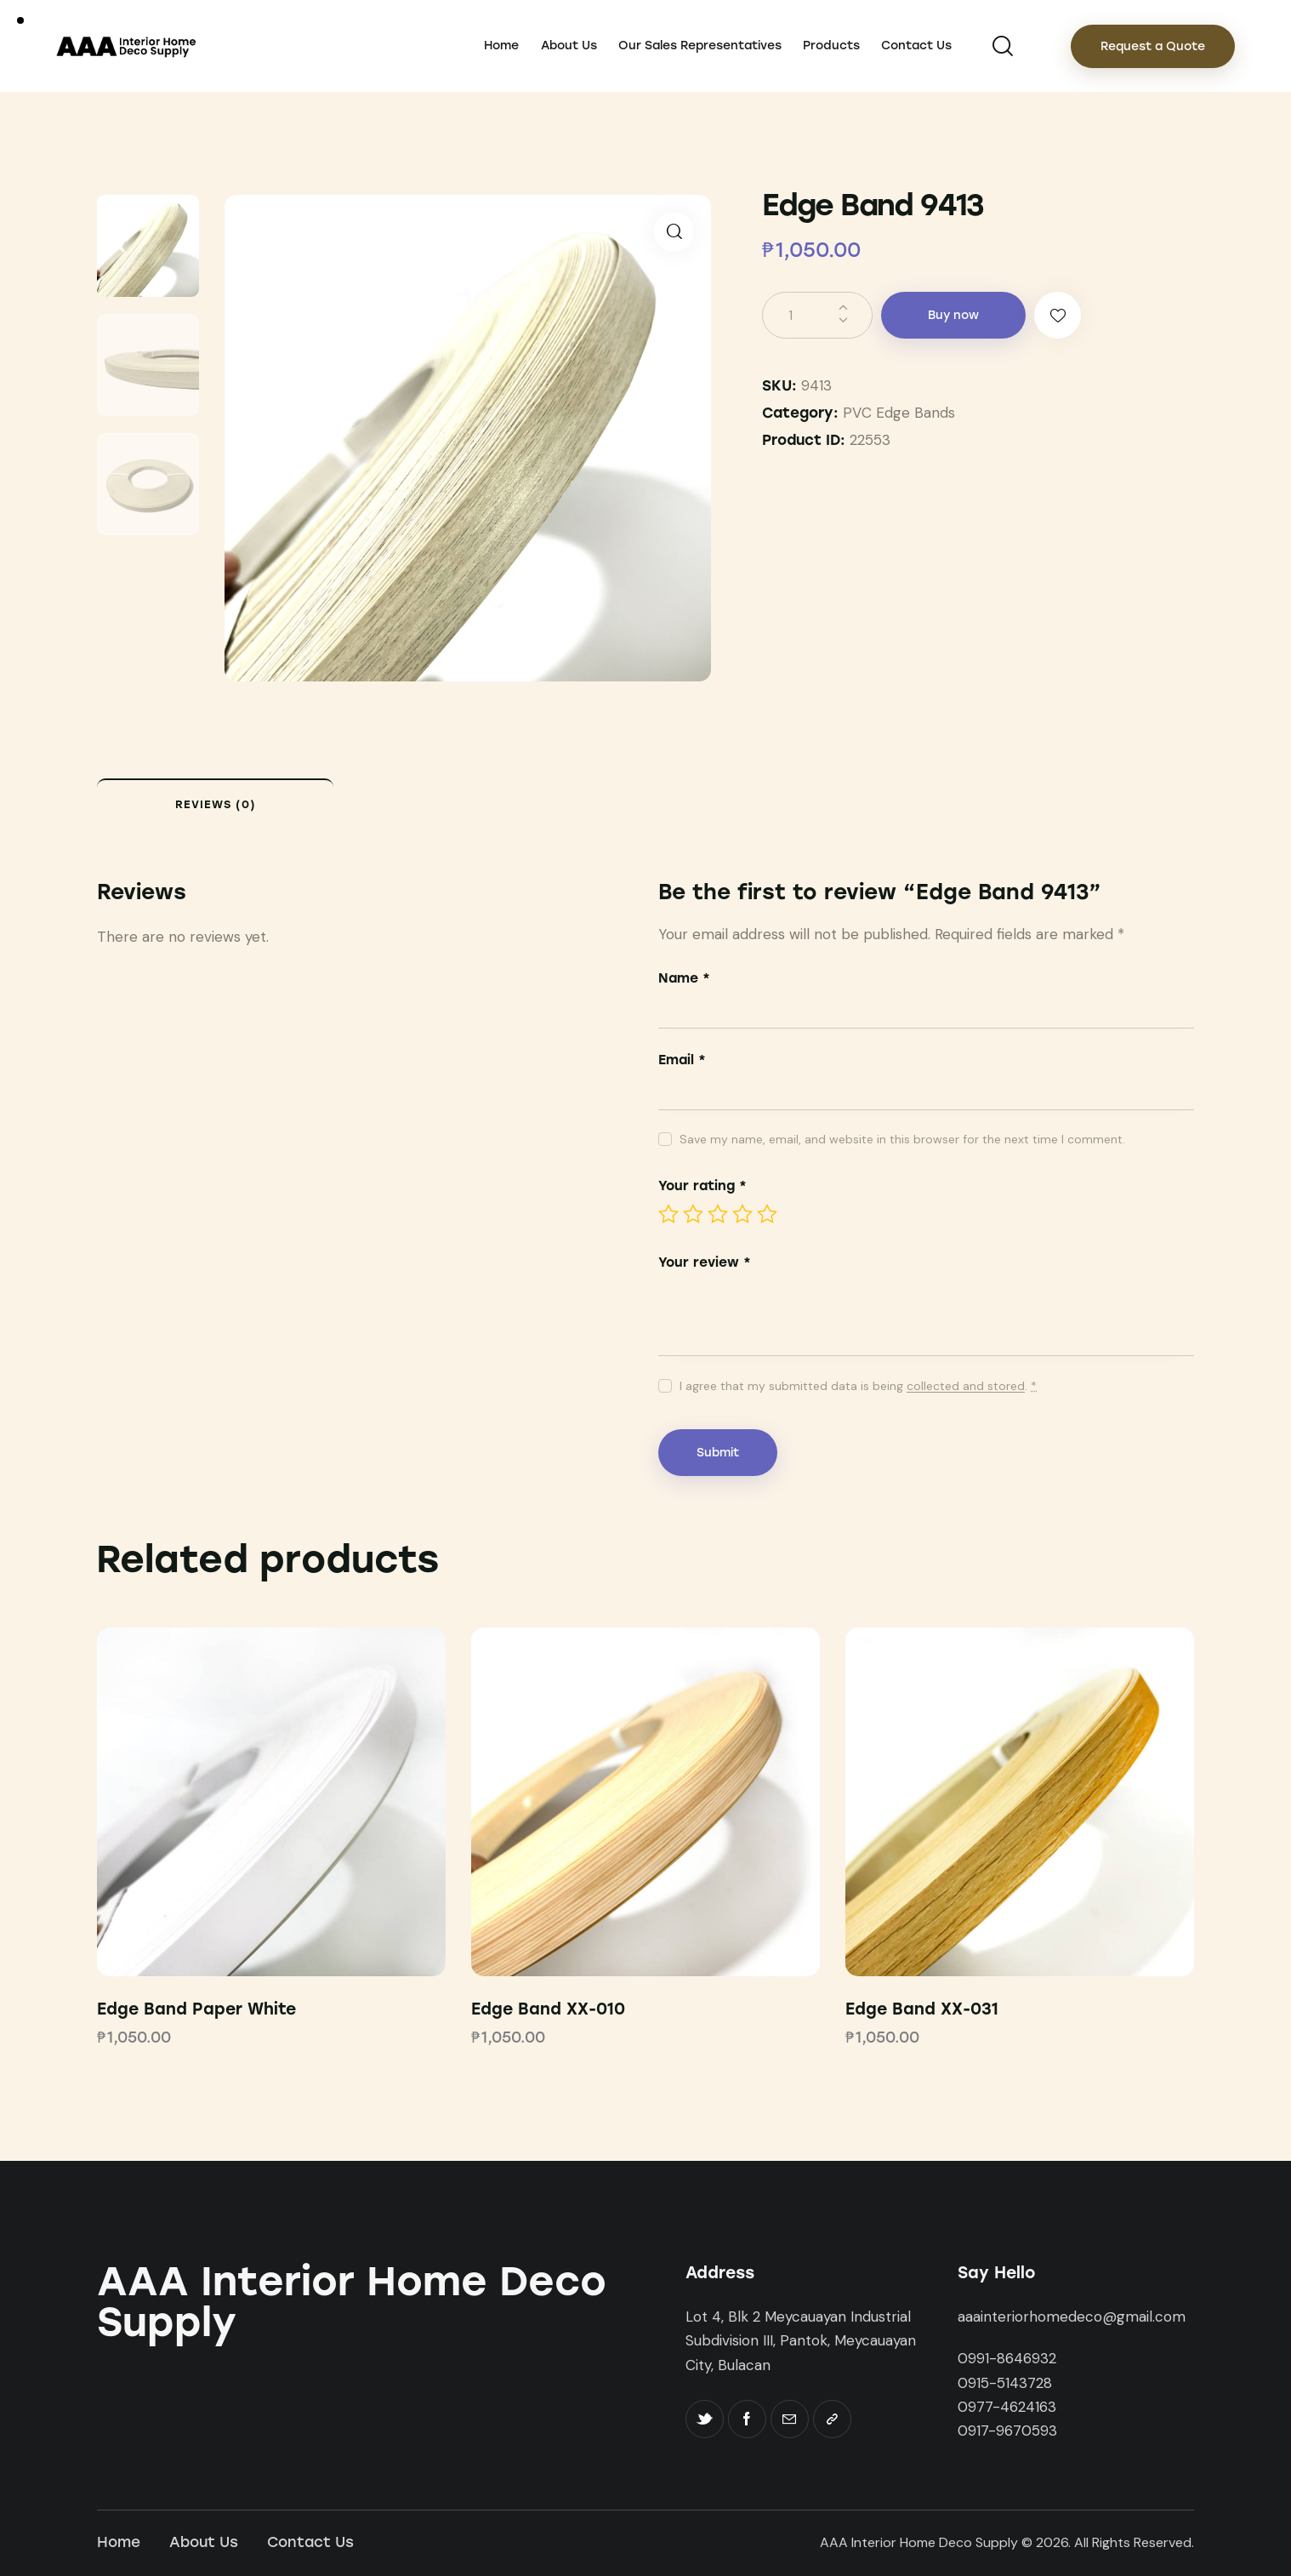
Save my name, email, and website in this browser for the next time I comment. (902, 1139)
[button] (674, 232)
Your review (704, 1262)
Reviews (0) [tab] (215, 804)
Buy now (953, 315)
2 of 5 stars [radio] (693, 1214)
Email (682, 1059)
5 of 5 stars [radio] (767, 1214)
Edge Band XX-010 (548, 2009)
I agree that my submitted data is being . (858, 1385)
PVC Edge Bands (899, 412)
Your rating (702, 1185)
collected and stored (966, 1386)
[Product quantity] (817, 315)
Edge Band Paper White (196, 2009)
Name (684, 978)
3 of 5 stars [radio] (718, 1214)
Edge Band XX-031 (921, 2009)
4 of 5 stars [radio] (742, 1214)
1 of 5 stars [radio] (668, 1214)
